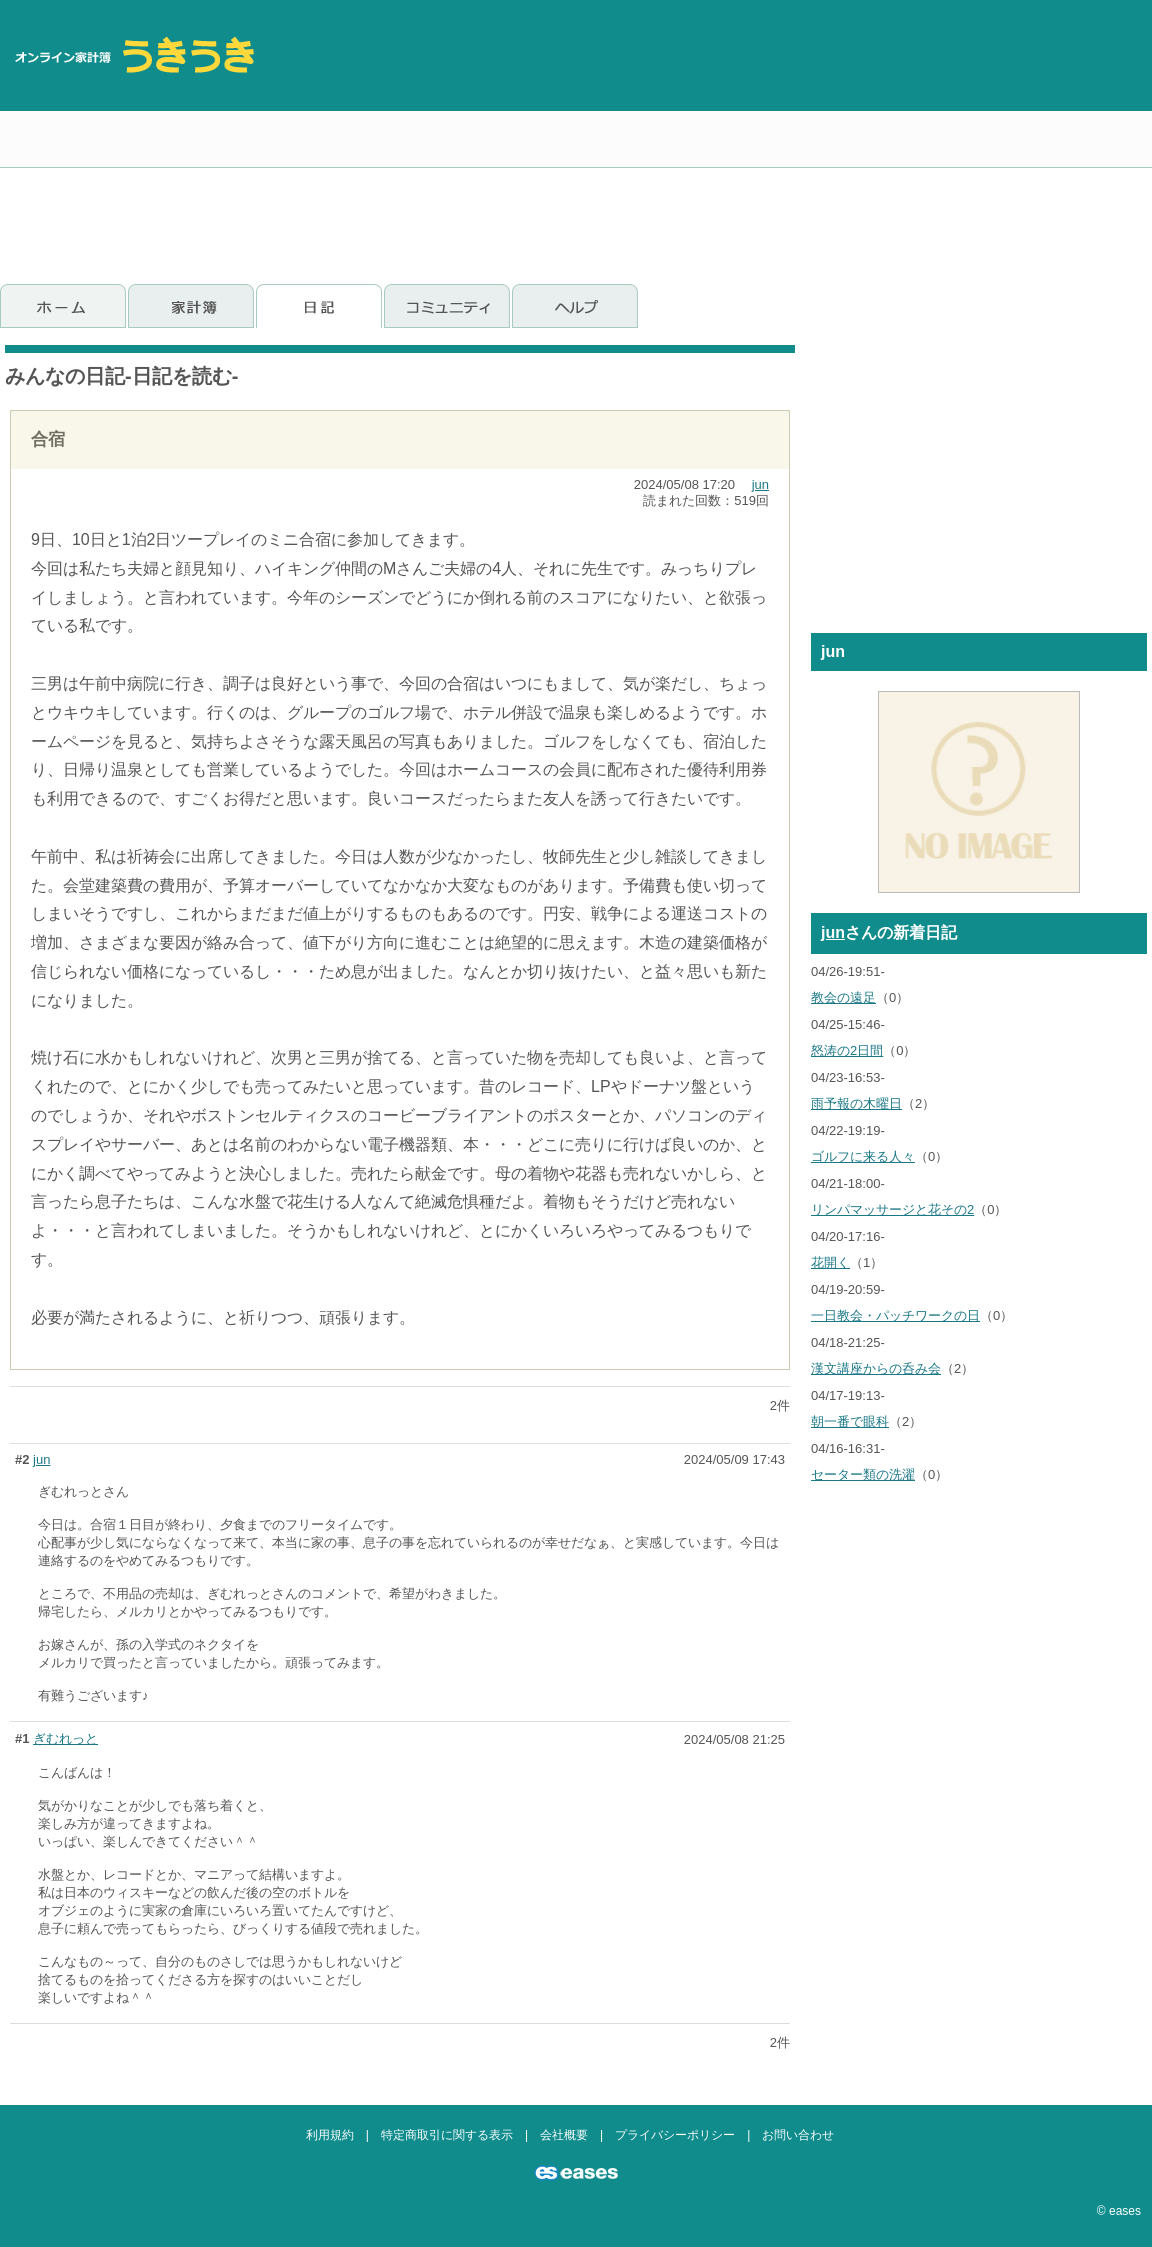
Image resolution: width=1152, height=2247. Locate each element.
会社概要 (564, 2135)
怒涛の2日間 (847, 1050)
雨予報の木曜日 (856, 1103)
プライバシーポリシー (675, 2135)
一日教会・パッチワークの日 (895, 1315)
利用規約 (330, 2135)
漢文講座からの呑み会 (876, 1368)
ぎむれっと (65, 1738)
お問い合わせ (798, 2135)
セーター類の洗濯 (863, 1474)
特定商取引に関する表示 (447, 2135)
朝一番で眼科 (850, 1421)
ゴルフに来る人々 (863, 1156)
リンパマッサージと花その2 (892, 1209)
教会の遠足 (843, 997)
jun (760, 484)
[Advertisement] (1023, 135)
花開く (830, 1262)
